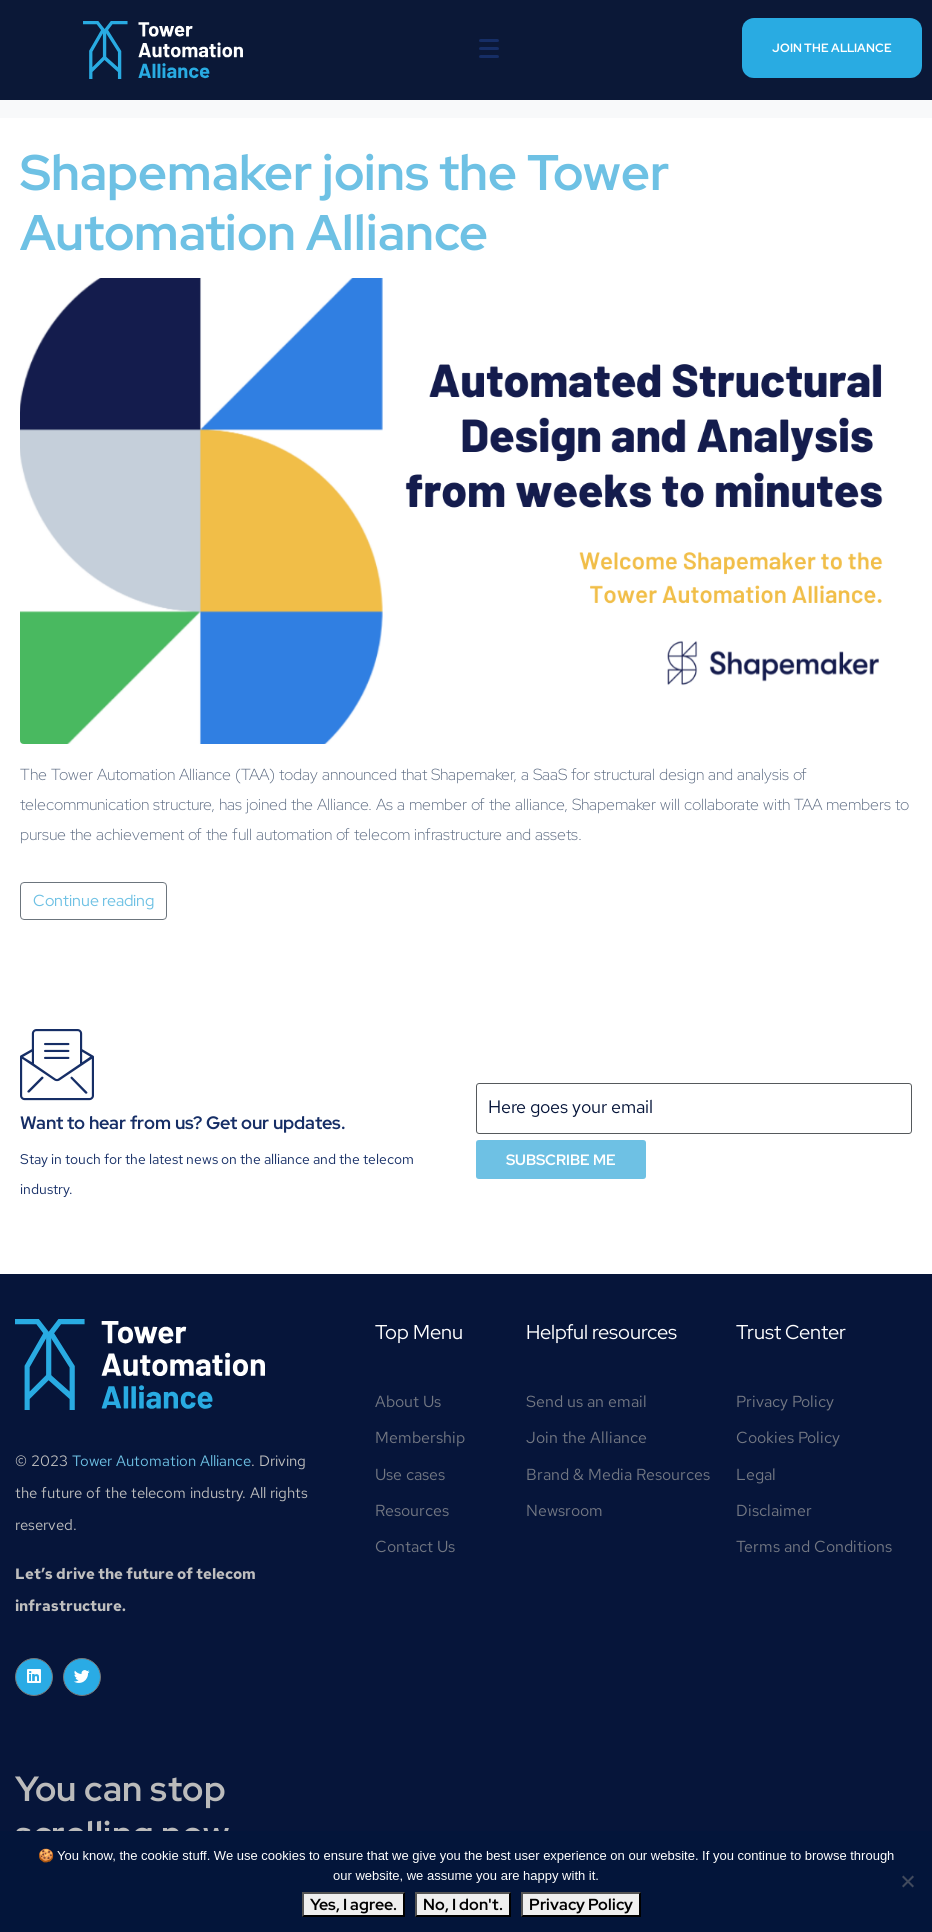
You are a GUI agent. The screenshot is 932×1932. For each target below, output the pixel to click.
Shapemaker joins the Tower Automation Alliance (344, 202)
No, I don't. (463, 1904)
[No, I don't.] (907, 1881)
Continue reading (93, 900)
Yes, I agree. (353, 1904)
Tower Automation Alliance (161, 1461)
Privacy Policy (581, 1904)
